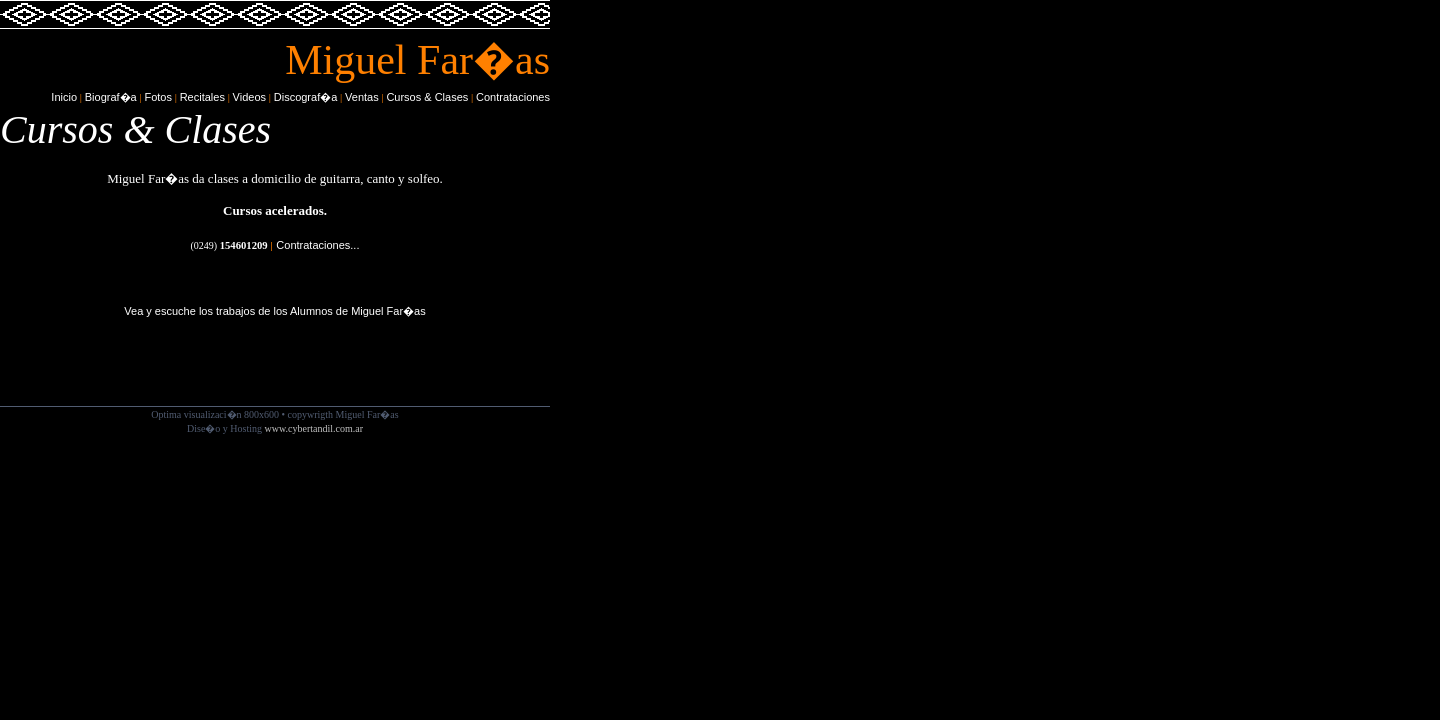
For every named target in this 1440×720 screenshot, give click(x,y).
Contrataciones (513, 97)
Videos (249, 97)
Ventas (362, 97)
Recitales (202, 97)
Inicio (64, 97)
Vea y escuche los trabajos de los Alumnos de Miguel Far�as (274, 311)
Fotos (158, 97)
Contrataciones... (317, 245)
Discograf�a (306, 97)
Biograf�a (111, 97)
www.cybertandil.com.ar (314, 428)
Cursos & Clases (427, 97)
